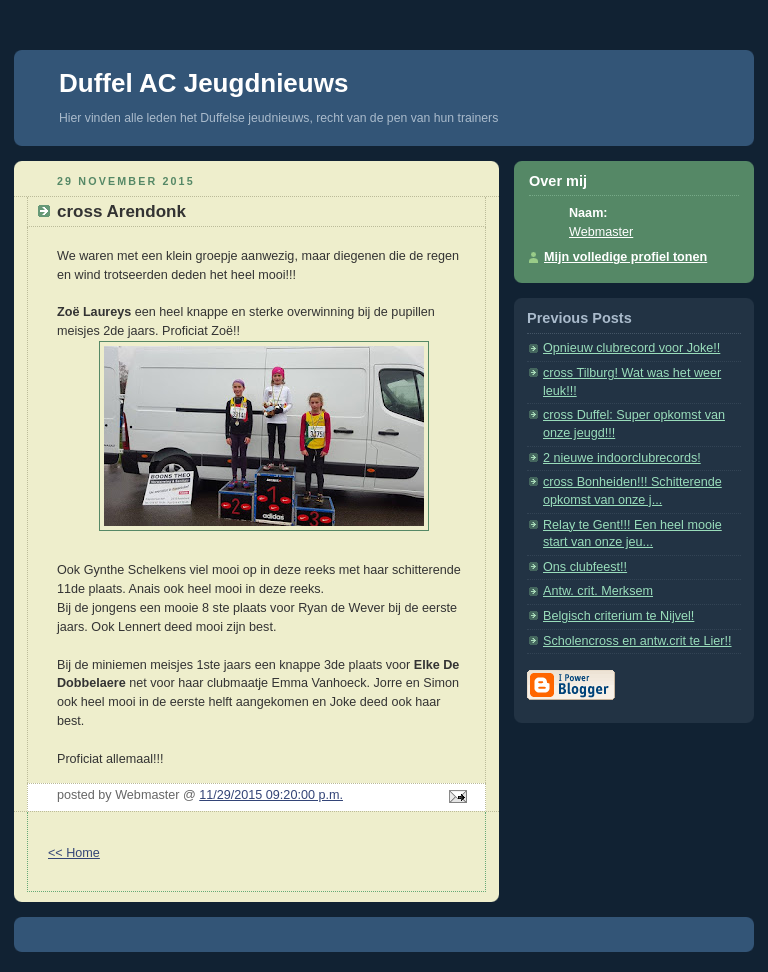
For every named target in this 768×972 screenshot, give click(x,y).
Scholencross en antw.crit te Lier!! (637, 641)
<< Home (74, 853)
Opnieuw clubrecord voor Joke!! (631, 348)
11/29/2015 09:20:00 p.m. (271, 795)
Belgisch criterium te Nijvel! (618, 616)
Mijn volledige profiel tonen (625, 257)
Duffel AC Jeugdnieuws (203, 83)
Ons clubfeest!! (585, 567)
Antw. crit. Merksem (598, 591)
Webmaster (601, 232)
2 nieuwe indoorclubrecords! (622, 458)
